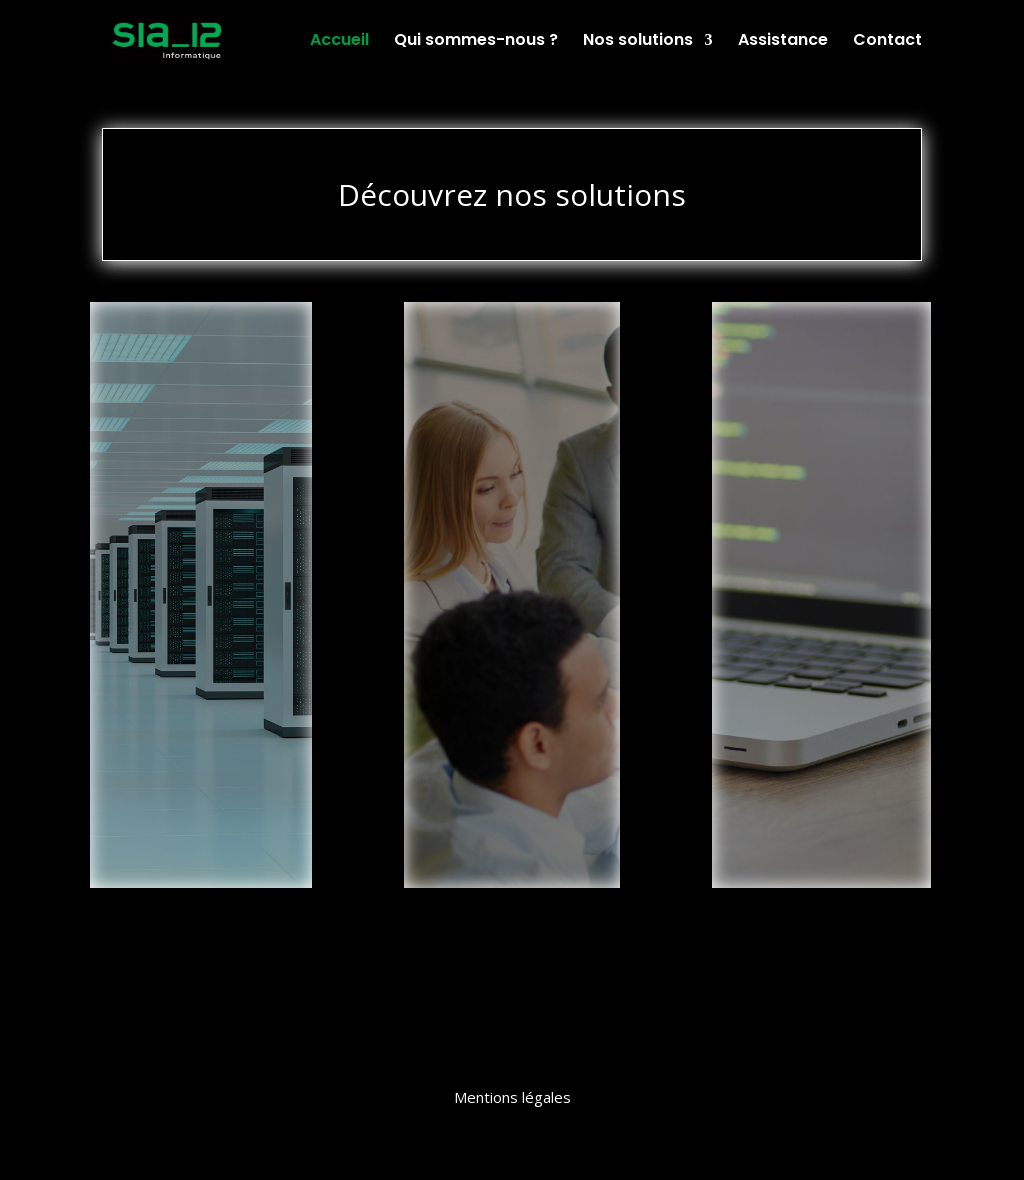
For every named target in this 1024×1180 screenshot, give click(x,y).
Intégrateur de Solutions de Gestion (512, 359)
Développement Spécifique (821, 350)
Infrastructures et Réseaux (201, 350)
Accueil (339, 42)
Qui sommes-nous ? (476, 42)
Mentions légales (512, 1097)
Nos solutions (638, 42)
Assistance (783, 42)
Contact (887, 42)
